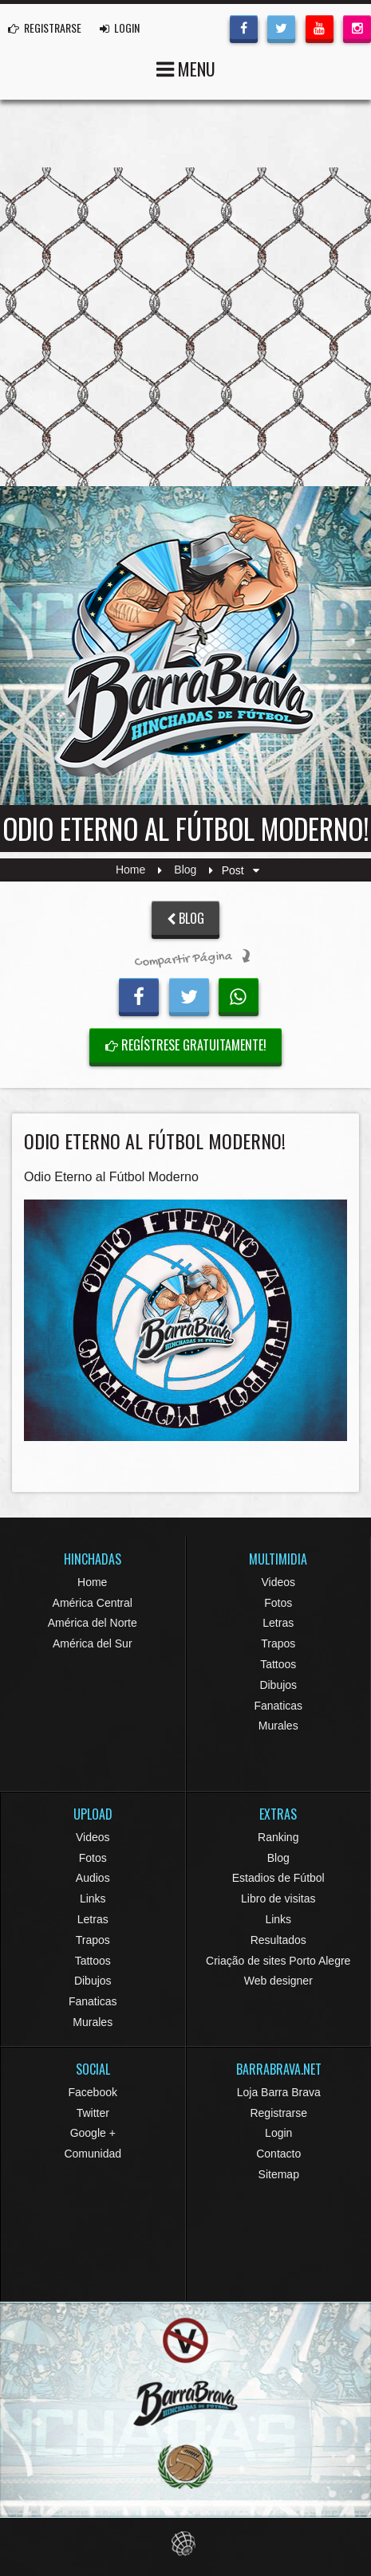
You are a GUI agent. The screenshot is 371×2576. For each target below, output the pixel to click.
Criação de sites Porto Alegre (278, 1960)
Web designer (278, 1980)
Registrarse (278, 2113)
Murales (278, 1725)
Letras (278, 1622)
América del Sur (92, 1643)
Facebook (93, 2092)
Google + (93, 2132)
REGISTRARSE (44, 27)
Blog (185, 870)
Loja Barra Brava (279, 2092)
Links (93, 1898)
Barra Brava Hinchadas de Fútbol (186, 645)
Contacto (278, 2153)
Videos (278, 1582)
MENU (185, 67)
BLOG (185, 918)
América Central (92, 1602)
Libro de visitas (278, 1898)
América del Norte (92, 1622)
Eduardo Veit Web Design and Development (185, 2544)
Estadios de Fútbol (278, 1877)
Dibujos (278, 1685)
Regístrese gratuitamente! (185, 1044)
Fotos (278, 1602)
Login (278, 2132)
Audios (93, 1877)
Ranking (278, 1837)
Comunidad (92, 2153)
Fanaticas (278, 1705)
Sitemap (279, 2174)
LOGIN (120, 27)
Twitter (93, 2113)
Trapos (278, 1643)
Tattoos (278, 1664)
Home (130, 870)
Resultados (278, 1940)
